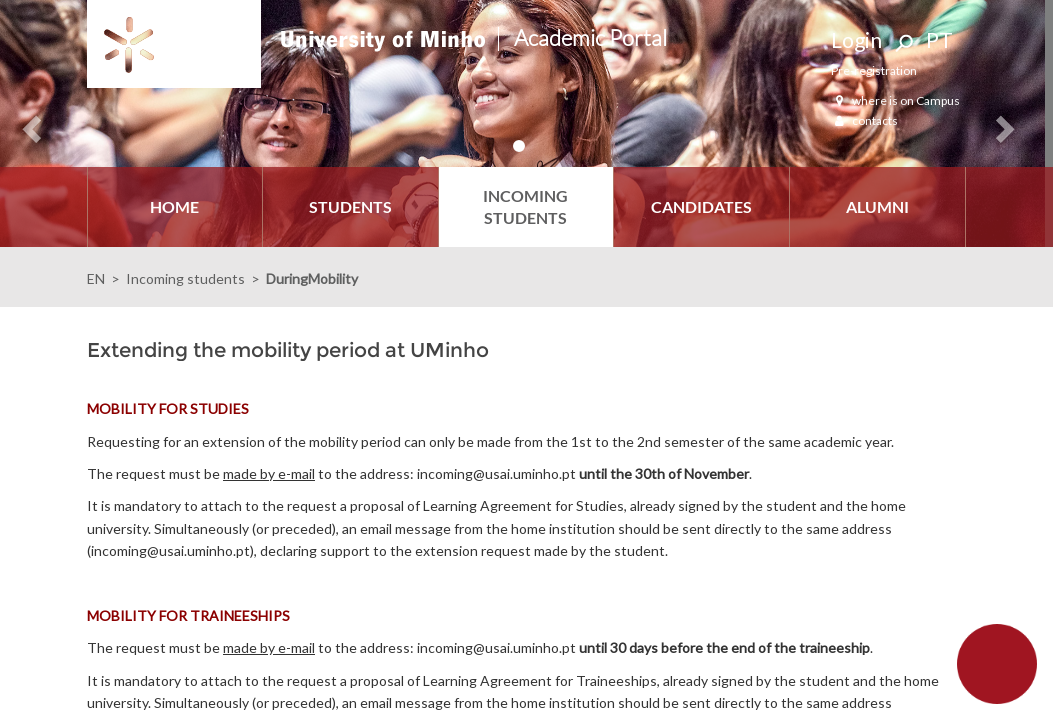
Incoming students (185, 278)
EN (96, 278)
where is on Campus (895, 100)
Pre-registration (874, 70)
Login (856, 39)
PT (939, 39)
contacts (864, 120)
